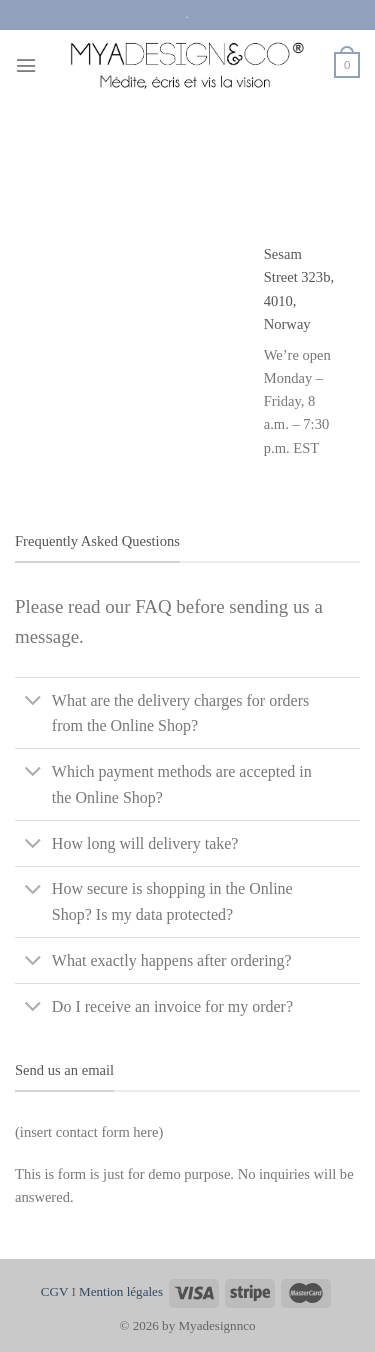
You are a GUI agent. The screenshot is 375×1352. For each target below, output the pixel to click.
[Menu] (26, 65)
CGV (54, 1291)
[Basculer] (33, 702)
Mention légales (121, 1291)
